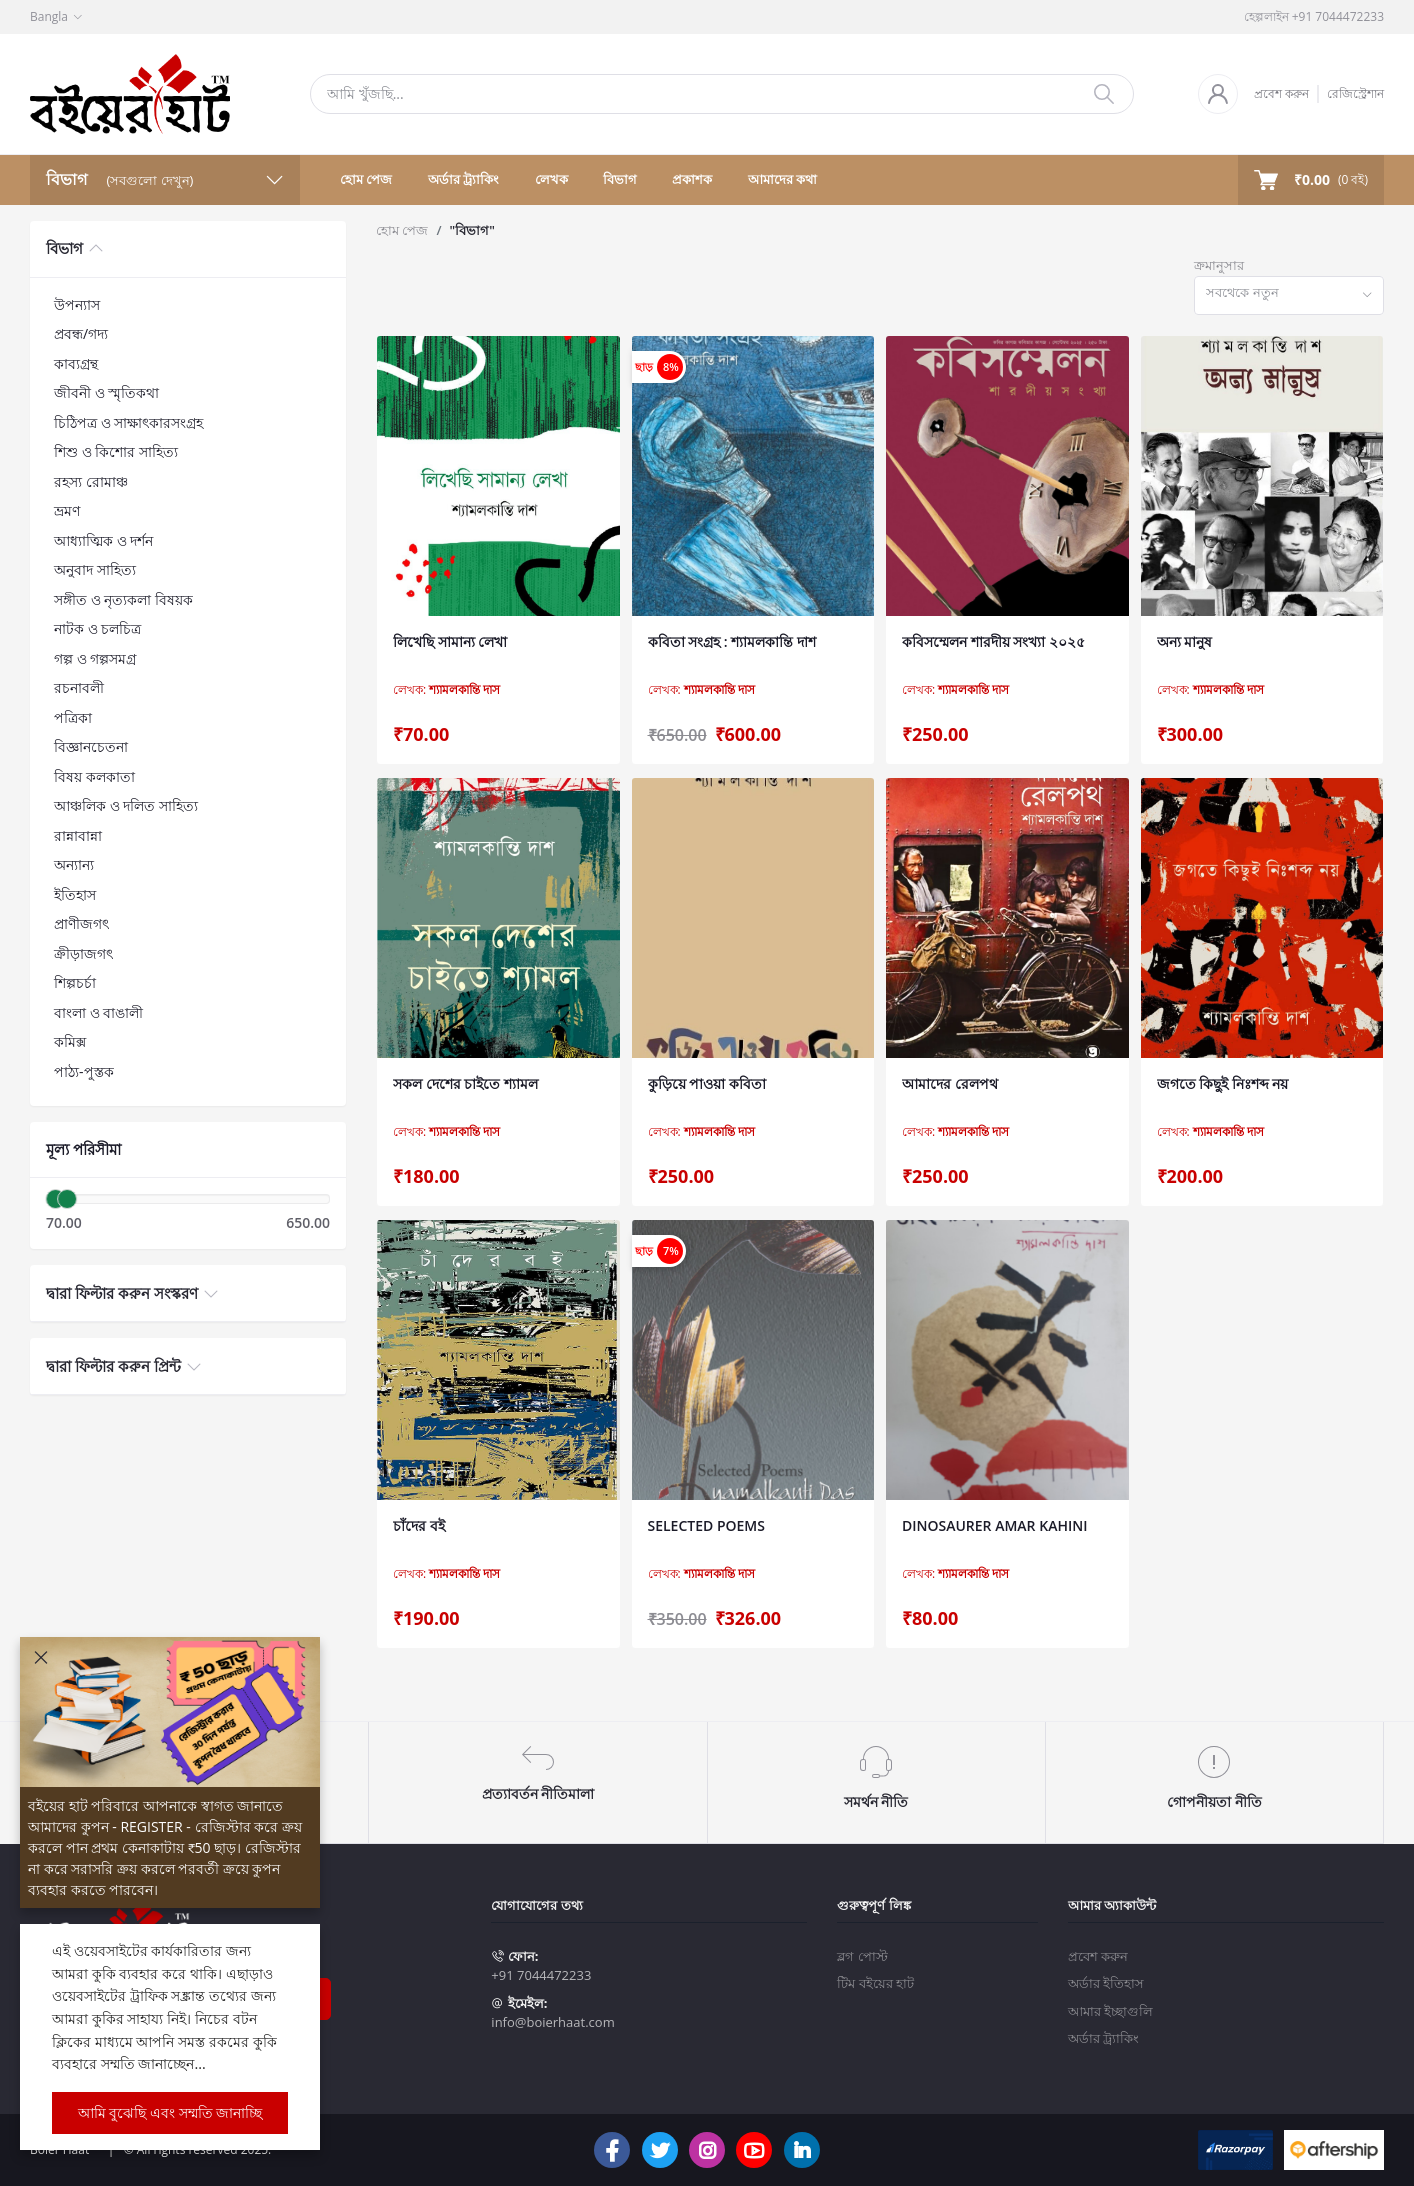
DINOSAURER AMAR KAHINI (994, 1525)
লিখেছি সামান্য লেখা (450, 641)
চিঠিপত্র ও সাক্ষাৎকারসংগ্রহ (128, 422)
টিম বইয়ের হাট (875, 1983)
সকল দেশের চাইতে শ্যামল (465, 1083)
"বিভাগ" (471, 230)
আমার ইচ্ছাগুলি (1110, 2011)
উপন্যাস (77, 304)
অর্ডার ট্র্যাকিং (463, 179)
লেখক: (446, 690)
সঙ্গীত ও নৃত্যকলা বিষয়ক (123, 599)
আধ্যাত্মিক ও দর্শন (103, 540)
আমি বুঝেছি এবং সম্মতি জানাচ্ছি (170, 2112)
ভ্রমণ (67, 510)
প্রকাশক (692, 179)
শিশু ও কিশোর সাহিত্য (116, 451)
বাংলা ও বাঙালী (98, 1012)
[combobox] (1289, 295)
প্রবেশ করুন (1281, 93)
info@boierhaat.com (552, 2022)
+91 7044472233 (541, 1975)
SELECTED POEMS (706, 1525)
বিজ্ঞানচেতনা (91, 746)
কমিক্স (70, 1041)
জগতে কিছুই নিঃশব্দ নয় (1223, 1083)
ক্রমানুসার (1219, 265)
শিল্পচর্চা (75, 982)
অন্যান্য (74, 864)
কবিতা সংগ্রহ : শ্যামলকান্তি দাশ (732, 641)
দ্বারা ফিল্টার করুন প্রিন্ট (113, 1366)
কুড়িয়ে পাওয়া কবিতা (707, 1083)
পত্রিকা (73, 717)
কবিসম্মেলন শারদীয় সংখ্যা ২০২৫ (993, 641)
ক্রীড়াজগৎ (83, 953)
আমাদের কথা (782, 179)
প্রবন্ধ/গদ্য (81, 333)
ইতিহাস (75, 894)
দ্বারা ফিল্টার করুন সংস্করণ (122, 1293)
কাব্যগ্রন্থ (76, 363)
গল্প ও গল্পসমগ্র (95, 658)
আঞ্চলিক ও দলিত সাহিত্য (126, 805)
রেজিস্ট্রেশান (1355, 93)
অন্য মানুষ (1185, 641)
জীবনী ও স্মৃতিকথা (106, 392)
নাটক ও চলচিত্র (97, 628)
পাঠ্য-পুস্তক (84, 1071)
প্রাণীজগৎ (81, 923)
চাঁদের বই (419, 1525)
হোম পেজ (366, 179)
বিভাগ (620, 179)
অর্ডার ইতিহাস (1106, 1983)
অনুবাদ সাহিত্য (95, 569)
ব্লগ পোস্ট (862, 1956)
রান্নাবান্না (78, 835)
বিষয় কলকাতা (94, 776)
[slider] (56, 1199)
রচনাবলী (79, 687)
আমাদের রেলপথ (950, 1083)
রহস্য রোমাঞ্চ (91, 481)
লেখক (551, 179)
